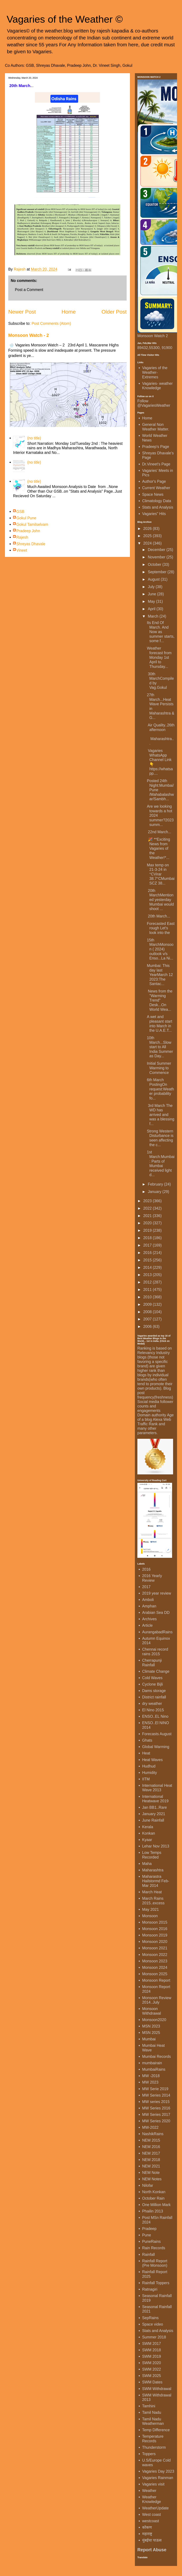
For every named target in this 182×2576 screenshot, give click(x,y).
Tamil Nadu (151, 2412)
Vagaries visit (153, 2484)
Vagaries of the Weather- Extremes (154, 372)
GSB (20, 511)
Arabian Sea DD (156, 1612)
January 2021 (153, 1814)
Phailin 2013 (152, 2211)
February (156, 1184)
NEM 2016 (151, 2147)
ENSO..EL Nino (155, 1716)
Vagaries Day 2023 (158, 2471)
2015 (148, 1260)
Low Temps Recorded (151, 1854)
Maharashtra (152, 1870)
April (152, 609)
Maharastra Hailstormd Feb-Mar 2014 (155, 1881)
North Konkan (153, 2192)
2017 (148, 1245)
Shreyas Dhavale (30, 544)
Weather (149, 2490)
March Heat (152, 1892)
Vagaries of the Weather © (65, 19)
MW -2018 (151, 2076)
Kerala (147, 1827)
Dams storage (154, 1691)
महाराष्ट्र (147, 2534)
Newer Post (22, 312)
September (157, 572)
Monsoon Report (156, 1980)
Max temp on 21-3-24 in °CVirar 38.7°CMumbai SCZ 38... (160, 874)
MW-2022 (150, 2127)
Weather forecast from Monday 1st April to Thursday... (159, 657)
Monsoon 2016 (154, 1929)
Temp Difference (156, 2430)
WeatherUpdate (155, 2508)
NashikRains (152, 2134)
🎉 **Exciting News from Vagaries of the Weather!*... (158, 848)
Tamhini (148, 2406)
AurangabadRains (157, 1632)
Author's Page (154, 481)
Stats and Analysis (157, 507)
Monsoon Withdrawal (151, 2011)
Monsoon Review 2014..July (156, 2000)
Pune (146, 2235)
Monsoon (150, 1916)
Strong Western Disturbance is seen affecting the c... (160, 1138)
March (153, 616)
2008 (148, 1312)
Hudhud (149, 1766)
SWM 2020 (151, 2363)
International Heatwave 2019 (155, 1798)
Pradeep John (28, 531)
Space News (152, 494)
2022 (148, 1208)
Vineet (21, 550)
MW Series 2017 (156, 2114)
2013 (148, 1275)
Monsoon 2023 (154, 1961)
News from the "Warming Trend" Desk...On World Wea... (159, 1000)
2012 (148, 1282)
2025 (148, 536)
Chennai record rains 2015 (155, 1651)
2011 (148, 1289)
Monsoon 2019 (154, 1935)
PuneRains (151, 2241)
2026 (148, 528)
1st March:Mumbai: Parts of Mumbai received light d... (160, 1163)
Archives (149, 1619)
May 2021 (150, 1909)
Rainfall (148, 2254)
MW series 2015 (156, 2102)
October (155, 564)
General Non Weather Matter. (155, 426)
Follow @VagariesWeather (153, 403)
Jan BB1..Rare (154, 1807)
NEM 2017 (151, 2153)
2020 (148, 1223)
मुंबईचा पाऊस (152, 2540)
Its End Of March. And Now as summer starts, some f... (160, 632)
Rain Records (153, 2248)
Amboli (148, 1600)
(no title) (34, 438)
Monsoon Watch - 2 (28, 335)
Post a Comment (29, 290)
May (152, 601)
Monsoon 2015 (154, 1922)
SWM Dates (152, 2382)
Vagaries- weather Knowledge (157, 385)
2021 (148, 1216)
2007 (148, 1319)
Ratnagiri (149, 2289)
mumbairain (152, 2063)
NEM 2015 (151, 2140)
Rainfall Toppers (155, 2283)
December (157, 550)
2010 (148, 1297)
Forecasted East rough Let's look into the (160, 928)
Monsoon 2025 (154, 1974)
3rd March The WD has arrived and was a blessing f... (160, 1114)
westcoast (150, 2521)
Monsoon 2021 (154, 1948)
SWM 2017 (151, 2343)
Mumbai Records (156, 2056)
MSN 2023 (151, 2026)
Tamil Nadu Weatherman (153, 2421)
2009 (148, 1304)
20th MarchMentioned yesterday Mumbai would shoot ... (160, 899)
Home (68, 312)
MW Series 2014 (156, 2095)
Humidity (149, 1772)
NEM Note (151, 2172)
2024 (148, 543)
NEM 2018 (151, 2160)
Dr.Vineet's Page (156, 464)
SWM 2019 (151, 2356)
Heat (146, 1753)
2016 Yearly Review (152, 1578)
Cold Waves (152, 1678)
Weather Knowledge (151, 2499)
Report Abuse (151, 2549)
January (155, 1191)
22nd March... (159, 832)
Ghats (147, 1740)
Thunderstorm (154, 2447)
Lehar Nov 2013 (155, 1846)
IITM (146, 1779)
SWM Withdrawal (156, 2389)
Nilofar (147, 2185)
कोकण (147, 2527)
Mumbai (149, 2039)
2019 (148, 1230)
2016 (148, 1252)
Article (147, 1625)
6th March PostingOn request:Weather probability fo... (160, 1089)
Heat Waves (152, 1760)
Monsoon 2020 (154, 1941)
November (157, 557)
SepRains (150, 2318)
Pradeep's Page (155, 446)
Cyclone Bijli (152, 1684)
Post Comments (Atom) (51, 323)
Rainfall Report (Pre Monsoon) (154, 2263)
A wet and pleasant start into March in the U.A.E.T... (159, 1024)
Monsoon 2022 (154, 1954)
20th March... (158, 916)
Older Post (114, 312)
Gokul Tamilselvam (32, 524)
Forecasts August (157, 1734)
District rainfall (154, 1697)
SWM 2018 (151, 2350)
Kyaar (147, 1840)
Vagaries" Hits (154, 514)
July (152, 587)
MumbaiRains (153, 2069)
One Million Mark (156, 2205)
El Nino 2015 (153, 1710)
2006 (148, 1326)
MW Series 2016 (156, 2108)
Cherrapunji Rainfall (152, 1662)
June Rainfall (153, 1820)
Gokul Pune (26, 518)
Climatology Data (156, 501)
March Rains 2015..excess (153, 1900)
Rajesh (22, 537)
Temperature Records (152, 2438)
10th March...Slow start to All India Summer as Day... (160, 1047)
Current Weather (156, 488)
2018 (148, 1238)
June (152, 594)
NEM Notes (152, 2179)
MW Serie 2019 (155, 2089)
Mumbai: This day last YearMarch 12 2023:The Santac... (160, 974)
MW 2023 (150, 2082)
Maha (147, 1863)
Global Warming (155, 1747)
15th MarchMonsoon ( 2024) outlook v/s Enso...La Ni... (160, 949)
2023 (148, 1201)
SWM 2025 (151, 2376)
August (154, 579)
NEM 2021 (151, 2166)
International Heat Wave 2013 (157, 1787)
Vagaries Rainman (157, 2478)
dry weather (152, 1703)
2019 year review (156, 1593)
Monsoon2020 (154, 2020)
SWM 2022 (151, 2369)
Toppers (149, 2454)
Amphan (149, 1606)
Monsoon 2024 (154, 1967)
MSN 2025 (151, 2032)
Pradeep (149, 2228)
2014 (148, 1267)
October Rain (153, 2198)
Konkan (148, 1833)
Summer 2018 (154, 2337)
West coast (151, 2514)
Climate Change (155, 1671)
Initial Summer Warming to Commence (159, 1068)
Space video (152, 2324)
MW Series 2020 (156, 2121)
